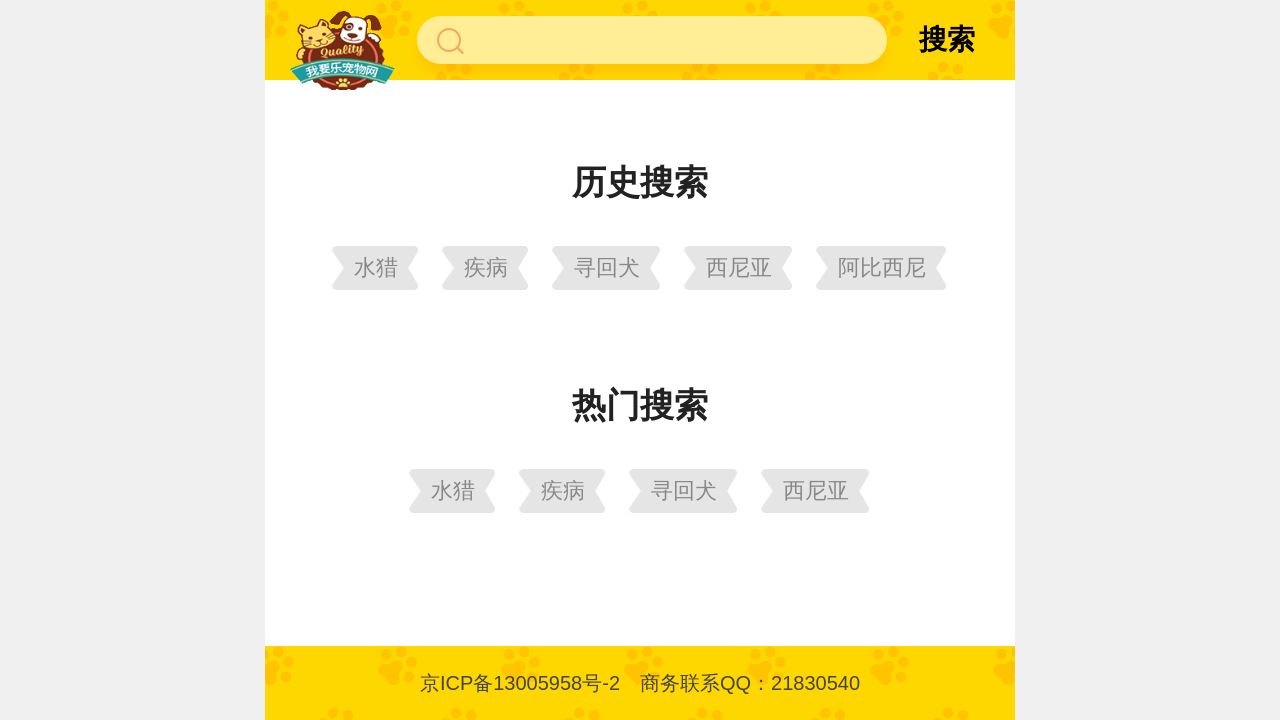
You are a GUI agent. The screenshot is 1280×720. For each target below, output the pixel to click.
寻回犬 (607, 267)
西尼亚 (739, 267)
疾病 (486, 267)
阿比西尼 (882, 267)
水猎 (376, 267)
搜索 (947, 39)
